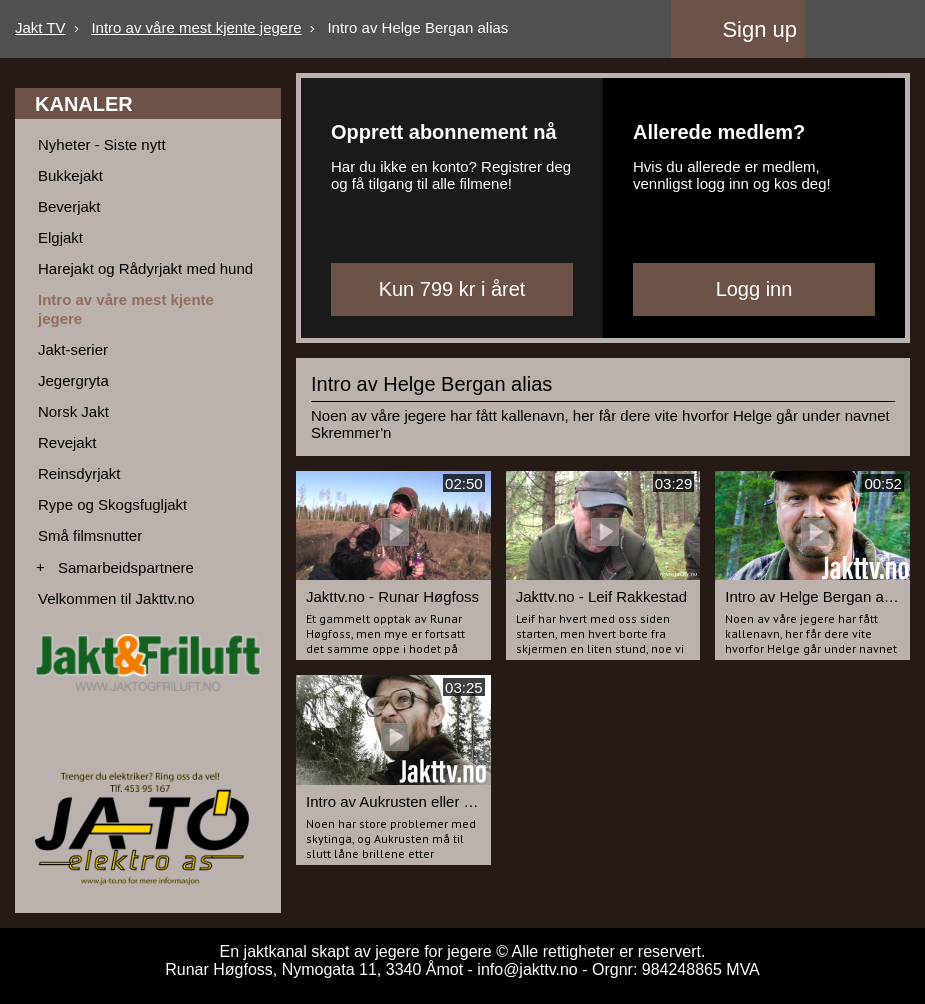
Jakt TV (40, 27)
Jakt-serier (73, 349)
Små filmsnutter (90, 535)
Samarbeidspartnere (126, 567)
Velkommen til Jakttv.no (116, 598)
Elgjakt (60, 237)
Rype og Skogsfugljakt (112, 504)
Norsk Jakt (73, 411)
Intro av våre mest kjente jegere (196, 27)
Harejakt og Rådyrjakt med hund (145, 268)
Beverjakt (69, 206)
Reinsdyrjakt (79, 473)
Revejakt (67, 442)
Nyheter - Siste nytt (102, 144)
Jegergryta (73, 380)
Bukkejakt (70, 175)
